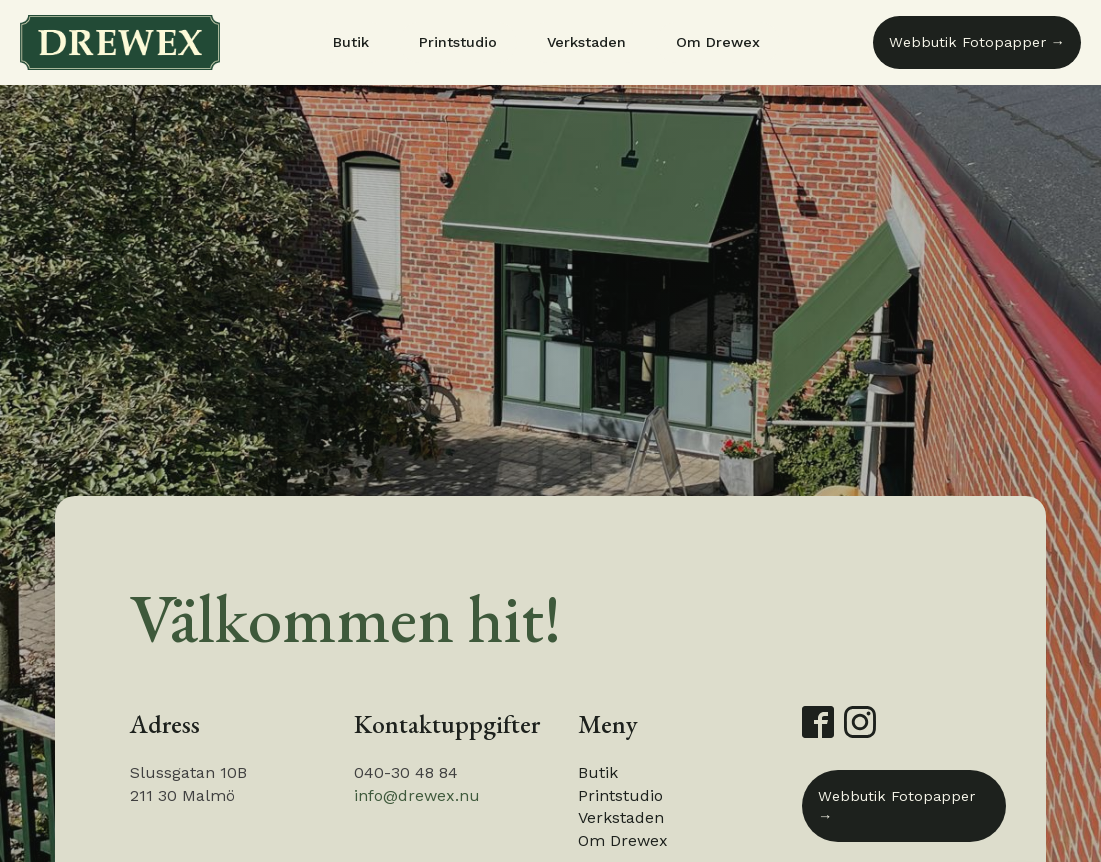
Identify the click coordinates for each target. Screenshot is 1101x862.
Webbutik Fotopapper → (977, 42)
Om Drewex (718, 42)
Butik (351, 42)
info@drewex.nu (417, 795)
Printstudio (458, 42)
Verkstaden (586, 42)
